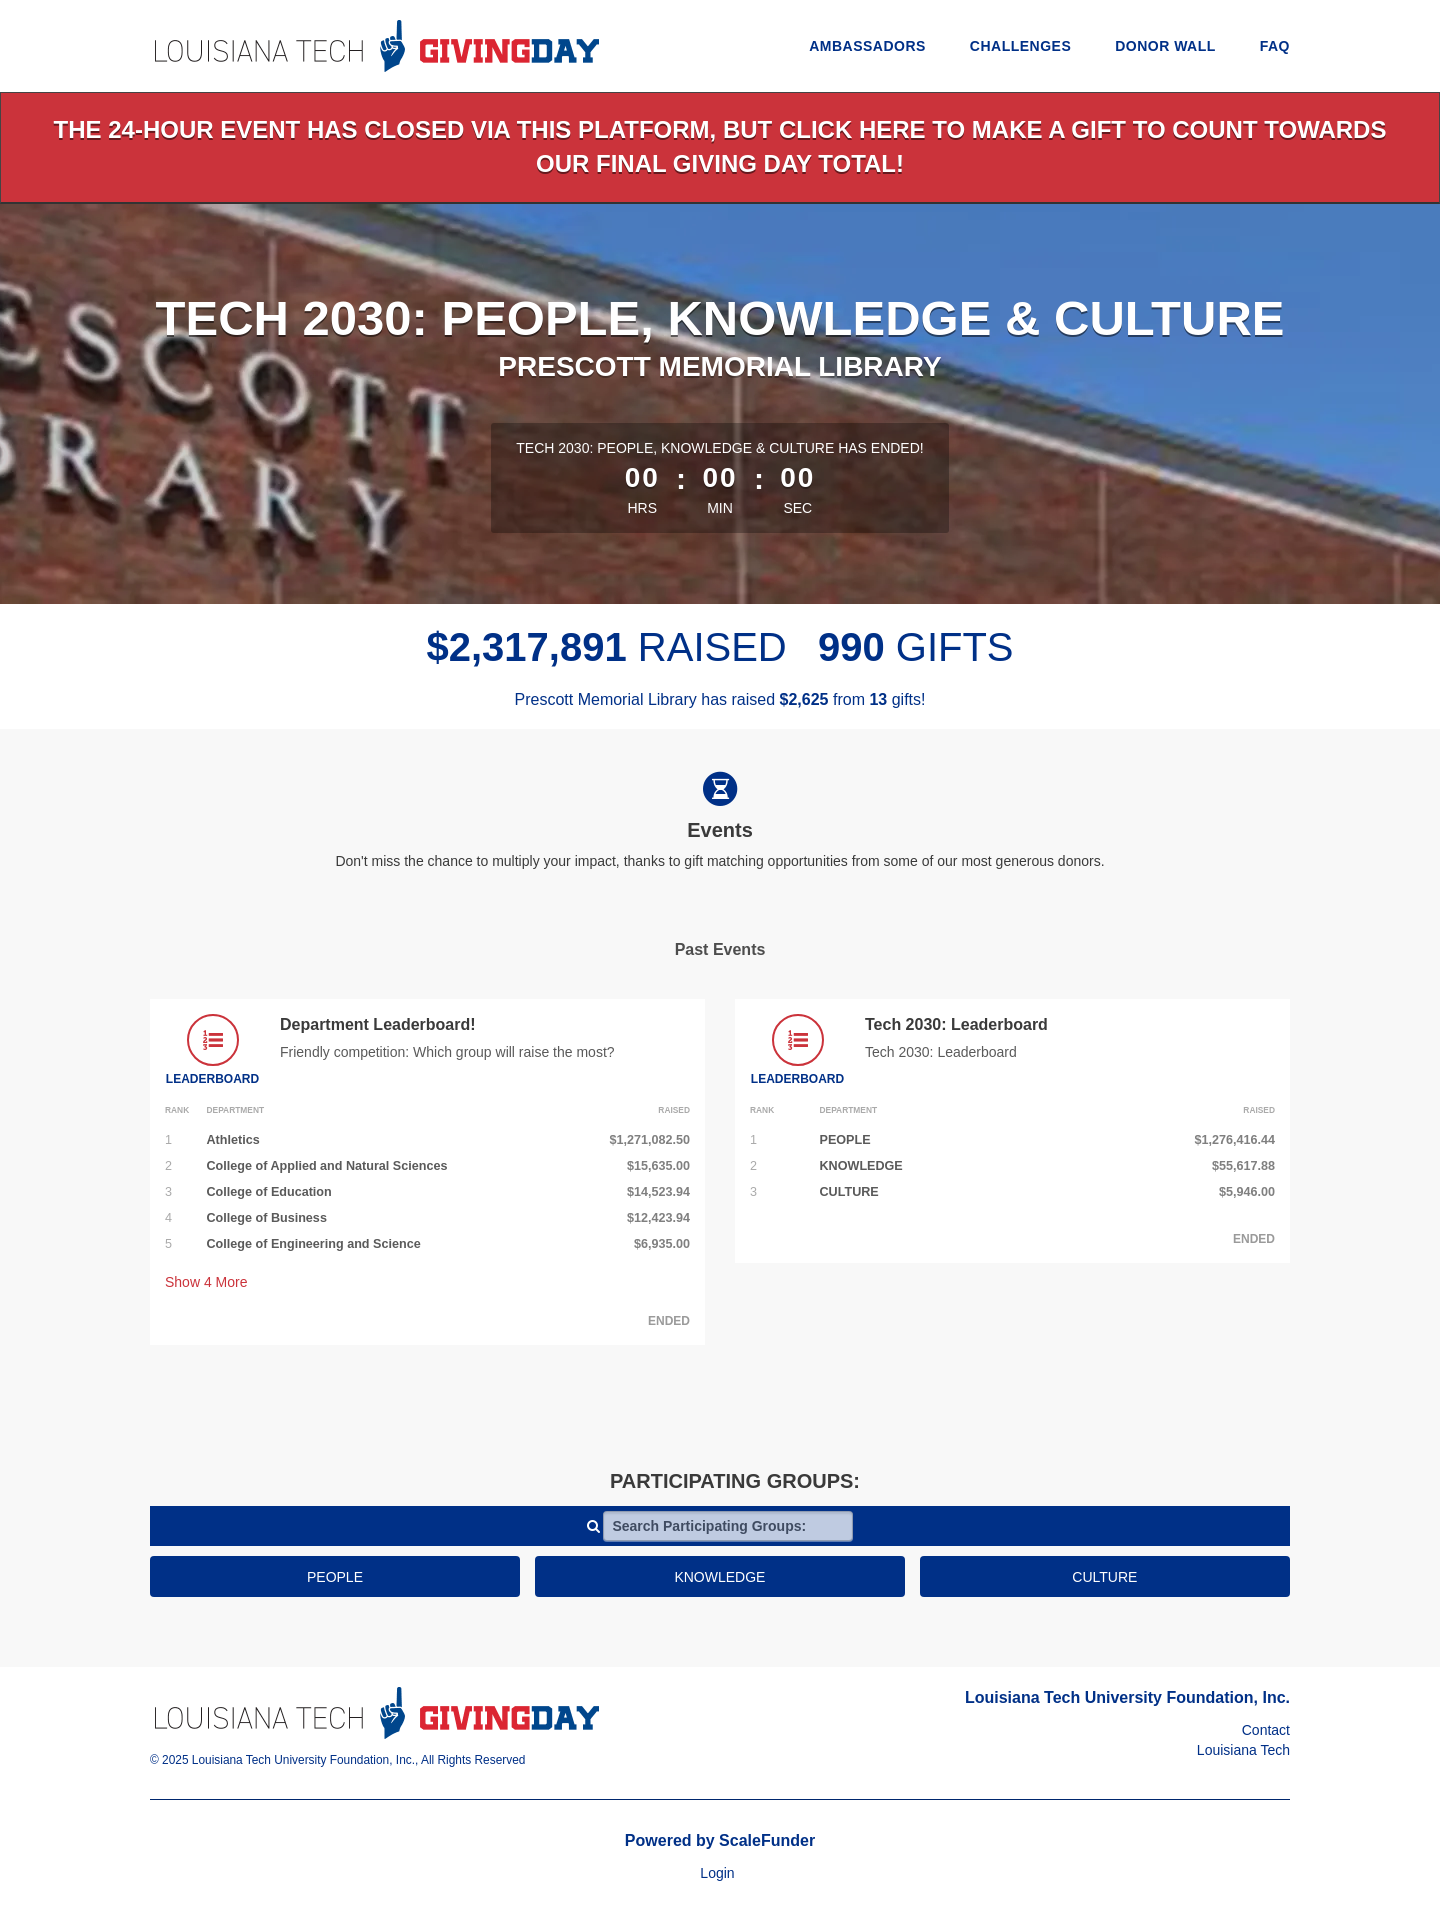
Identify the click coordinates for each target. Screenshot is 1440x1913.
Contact (1266, 1730)
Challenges (1020, 46)
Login (717, 1873)
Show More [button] (206, 1282)
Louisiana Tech (1243, 1750)
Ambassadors (867, 46)
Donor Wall (1165, 46)
